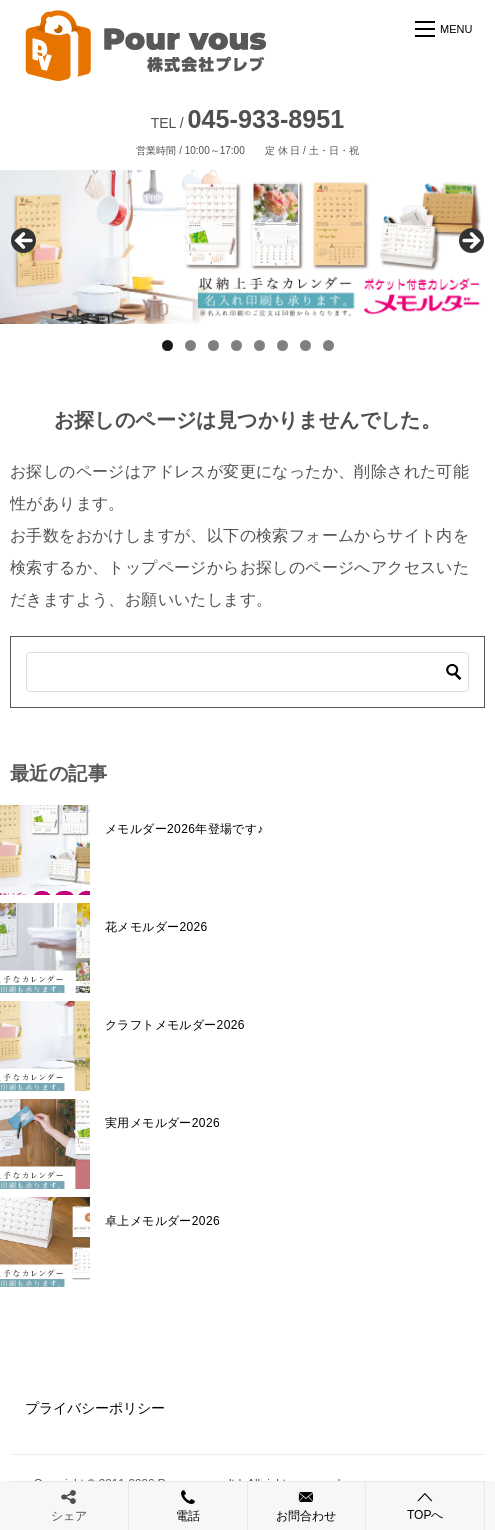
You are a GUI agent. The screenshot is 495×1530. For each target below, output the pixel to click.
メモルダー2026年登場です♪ (184, 829)
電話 (188, 1505)
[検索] (247, 672)
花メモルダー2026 (156, 927)
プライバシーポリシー (95, 1408)
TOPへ (425, 1505)
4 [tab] (236, 345)
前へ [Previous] (25, 242)
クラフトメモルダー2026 (175, 1025)
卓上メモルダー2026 (162, 1221)
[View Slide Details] (247, 247)
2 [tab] (190, 345)
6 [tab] (282, 345)
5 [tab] (259, 345)
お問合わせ (307, 1505)
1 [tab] (167, 345)
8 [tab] (328, 345)
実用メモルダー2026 (162, 1123)
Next (470, 242)
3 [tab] (213, 345)
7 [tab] (305, 345)
